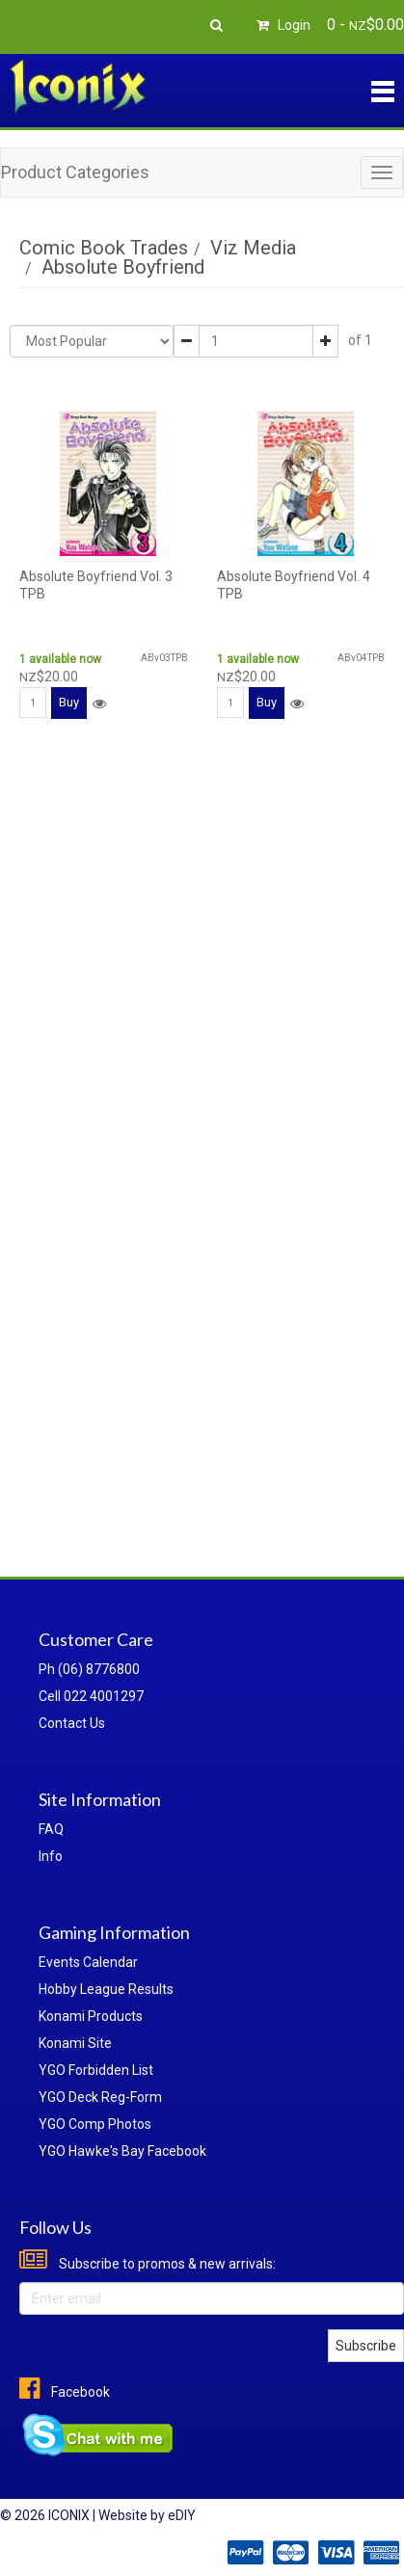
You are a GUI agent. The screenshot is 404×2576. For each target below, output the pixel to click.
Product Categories (75, 172)
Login (280, 25)
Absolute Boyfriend (122, 267)
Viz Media (253, 247)
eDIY (182, 2515)
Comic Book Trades (103, 247)
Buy (69, 702)
